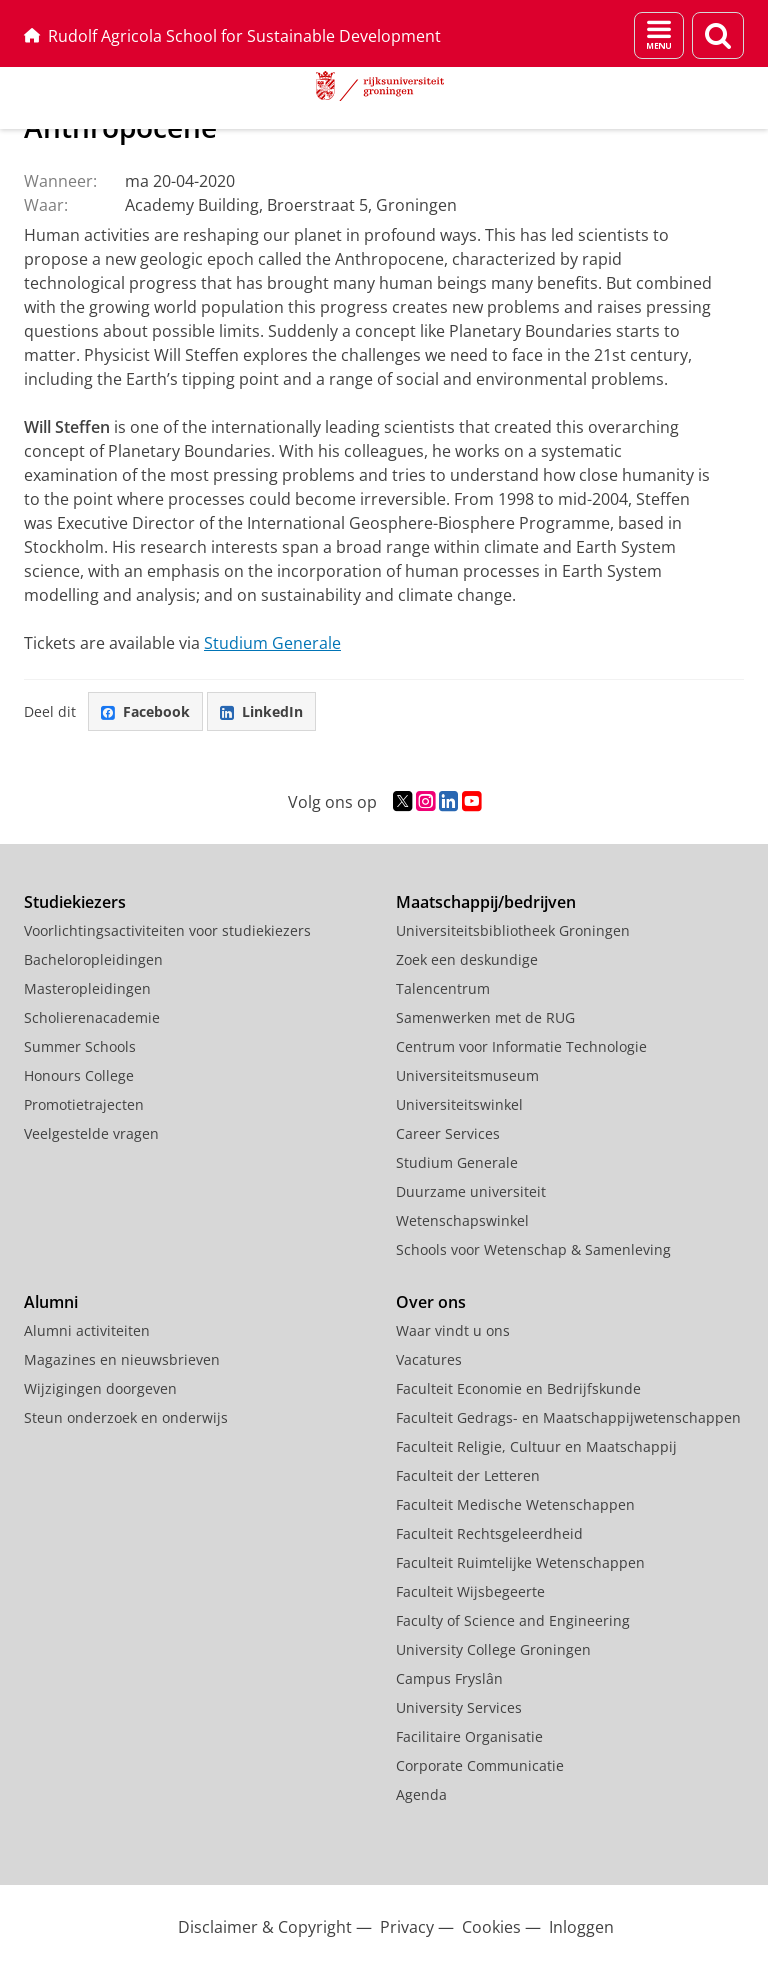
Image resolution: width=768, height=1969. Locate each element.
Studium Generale (272, 643)
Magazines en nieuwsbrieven (122, 1359)
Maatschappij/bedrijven (486, 902)
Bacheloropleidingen (93, 959)
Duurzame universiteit (471, 1191)
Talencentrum (443, 988)
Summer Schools (80, 1046)
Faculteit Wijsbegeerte (470, 1591)
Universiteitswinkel (459, 1104)
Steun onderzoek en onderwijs (126, 1417)
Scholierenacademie (92, 1017)
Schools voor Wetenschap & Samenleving (533, 1249)
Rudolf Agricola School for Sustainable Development (232, 36)
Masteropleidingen (87, 988)
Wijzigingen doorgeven (100, 1388)
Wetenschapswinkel (462, 1220)
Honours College (79, 1075)
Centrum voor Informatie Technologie (521, 1046)
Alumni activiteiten (87, 1330)
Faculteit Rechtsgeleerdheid (489, 1533)
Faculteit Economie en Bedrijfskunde (518, 1388)
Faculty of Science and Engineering (513, 1620)
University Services (459, 1707)
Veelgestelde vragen (91, 1133)
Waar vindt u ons (453, 1330)
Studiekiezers (75, 902)
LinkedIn (261, 711)
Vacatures (429, 1359)
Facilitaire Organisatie (469, 1736)
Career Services (448, 1133)
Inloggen (581, 1927)
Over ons (431, 1302)
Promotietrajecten (84, 1104)
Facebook (145, 711)
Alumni (51, 1302)
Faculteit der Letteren (468, 1475)
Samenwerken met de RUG (485, 1017)
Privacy (407, 1927)
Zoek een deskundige (467, 959)
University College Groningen (493, 1649)
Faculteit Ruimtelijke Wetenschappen (520, 1562)
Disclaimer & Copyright (265, 1927)
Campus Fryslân (449, 1678)
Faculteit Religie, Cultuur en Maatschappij (536, 1446)
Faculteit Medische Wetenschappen (515, 1504)
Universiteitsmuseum (467, 1075)
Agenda (421, 1794)
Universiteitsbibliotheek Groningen (513, 930)
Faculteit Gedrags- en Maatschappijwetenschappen (568, 1417)
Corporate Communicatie (480, 1765)
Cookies (491, 1927)
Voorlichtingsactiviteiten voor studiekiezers (167, 930)
